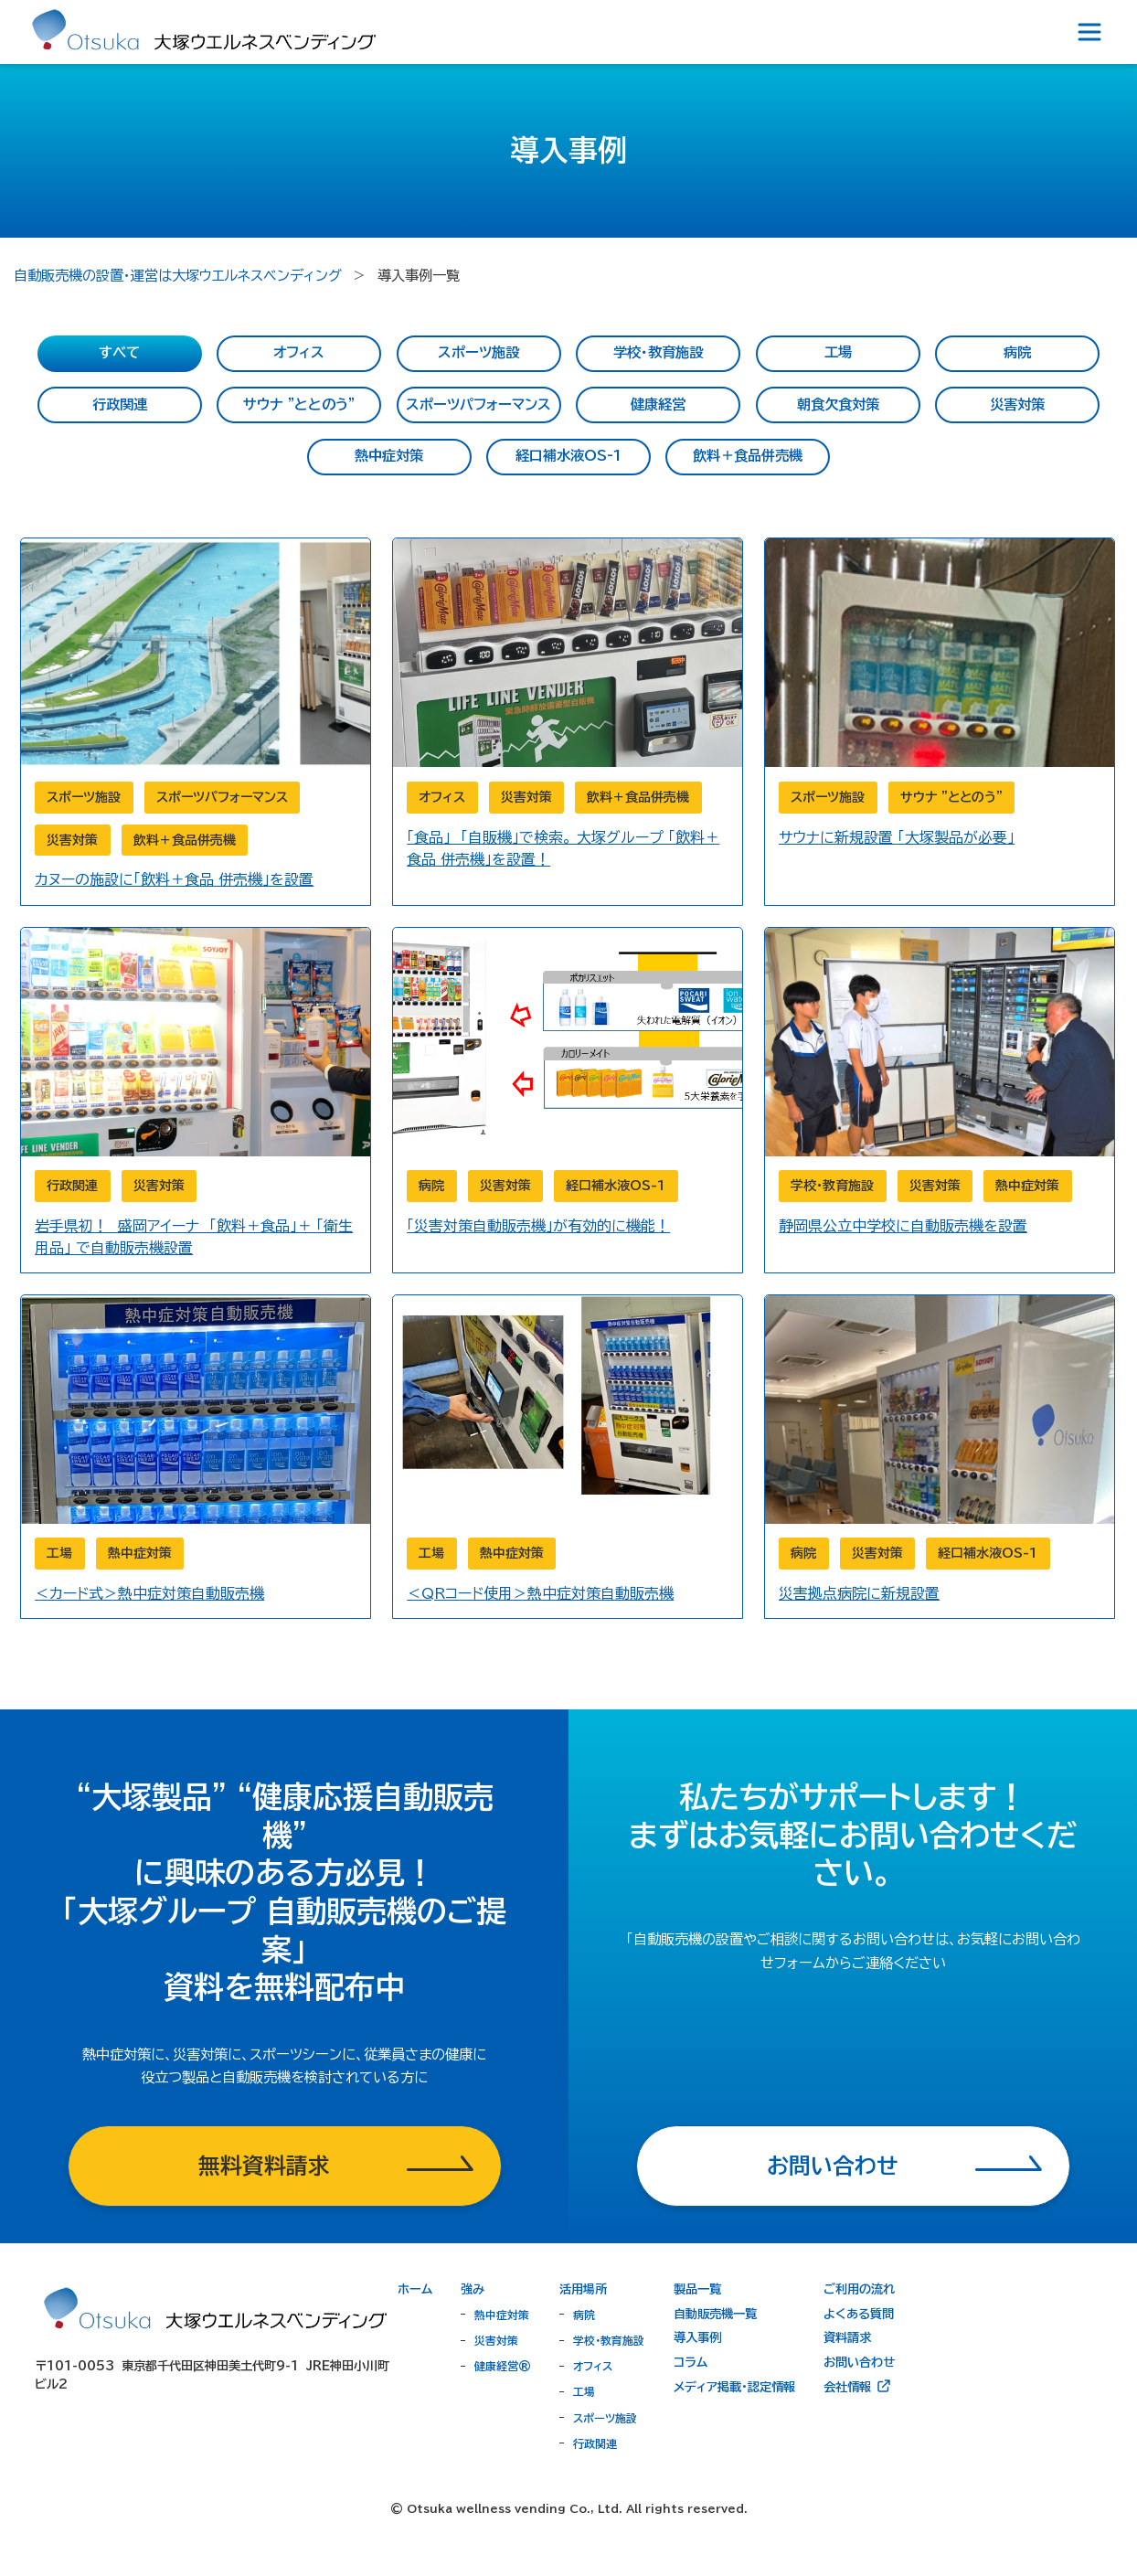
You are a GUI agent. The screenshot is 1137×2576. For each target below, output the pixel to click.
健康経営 (658, 404)
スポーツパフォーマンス (478, 404)
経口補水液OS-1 (568, 456)
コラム (690, 2362)
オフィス (298, 352)
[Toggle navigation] (1089, 32)
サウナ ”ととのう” (299, 404)
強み (472, 2289)
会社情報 (858, 2386)
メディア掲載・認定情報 (734, 2386)
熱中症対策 (389, 456)
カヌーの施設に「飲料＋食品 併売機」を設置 (174, 879)
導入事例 (697, 2337)
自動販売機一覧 (715, 2313)
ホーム (415, 2289)
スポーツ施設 (478, 352)
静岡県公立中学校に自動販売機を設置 (903, 1226)
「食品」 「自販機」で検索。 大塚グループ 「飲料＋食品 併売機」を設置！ (563, 848)
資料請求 (847, 2337)
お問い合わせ (859, 2362)
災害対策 (1017, 404)
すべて (119, 352)
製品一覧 (697, 2289)
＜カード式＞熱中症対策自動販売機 (149, 1593)
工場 (838, 352)
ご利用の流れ (859, 2289)
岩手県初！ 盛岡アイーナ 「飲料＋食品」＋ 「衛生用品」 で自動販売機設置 (194, 1237)
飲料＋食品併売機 (747, 456)
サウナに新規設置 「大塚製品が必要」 (897, 837)
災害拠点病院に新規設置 (859, 1593)
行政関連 (119, 404)
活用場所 (583, 2289)
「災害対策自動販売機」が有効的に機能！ (538, 1226)
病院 (1017, 352)
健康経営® (502, 2365)
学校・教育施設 (658, 352)
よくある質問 (859, 2313)
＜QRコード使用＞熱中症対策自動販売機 (540, 1593)
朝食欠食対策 (838, 404)
